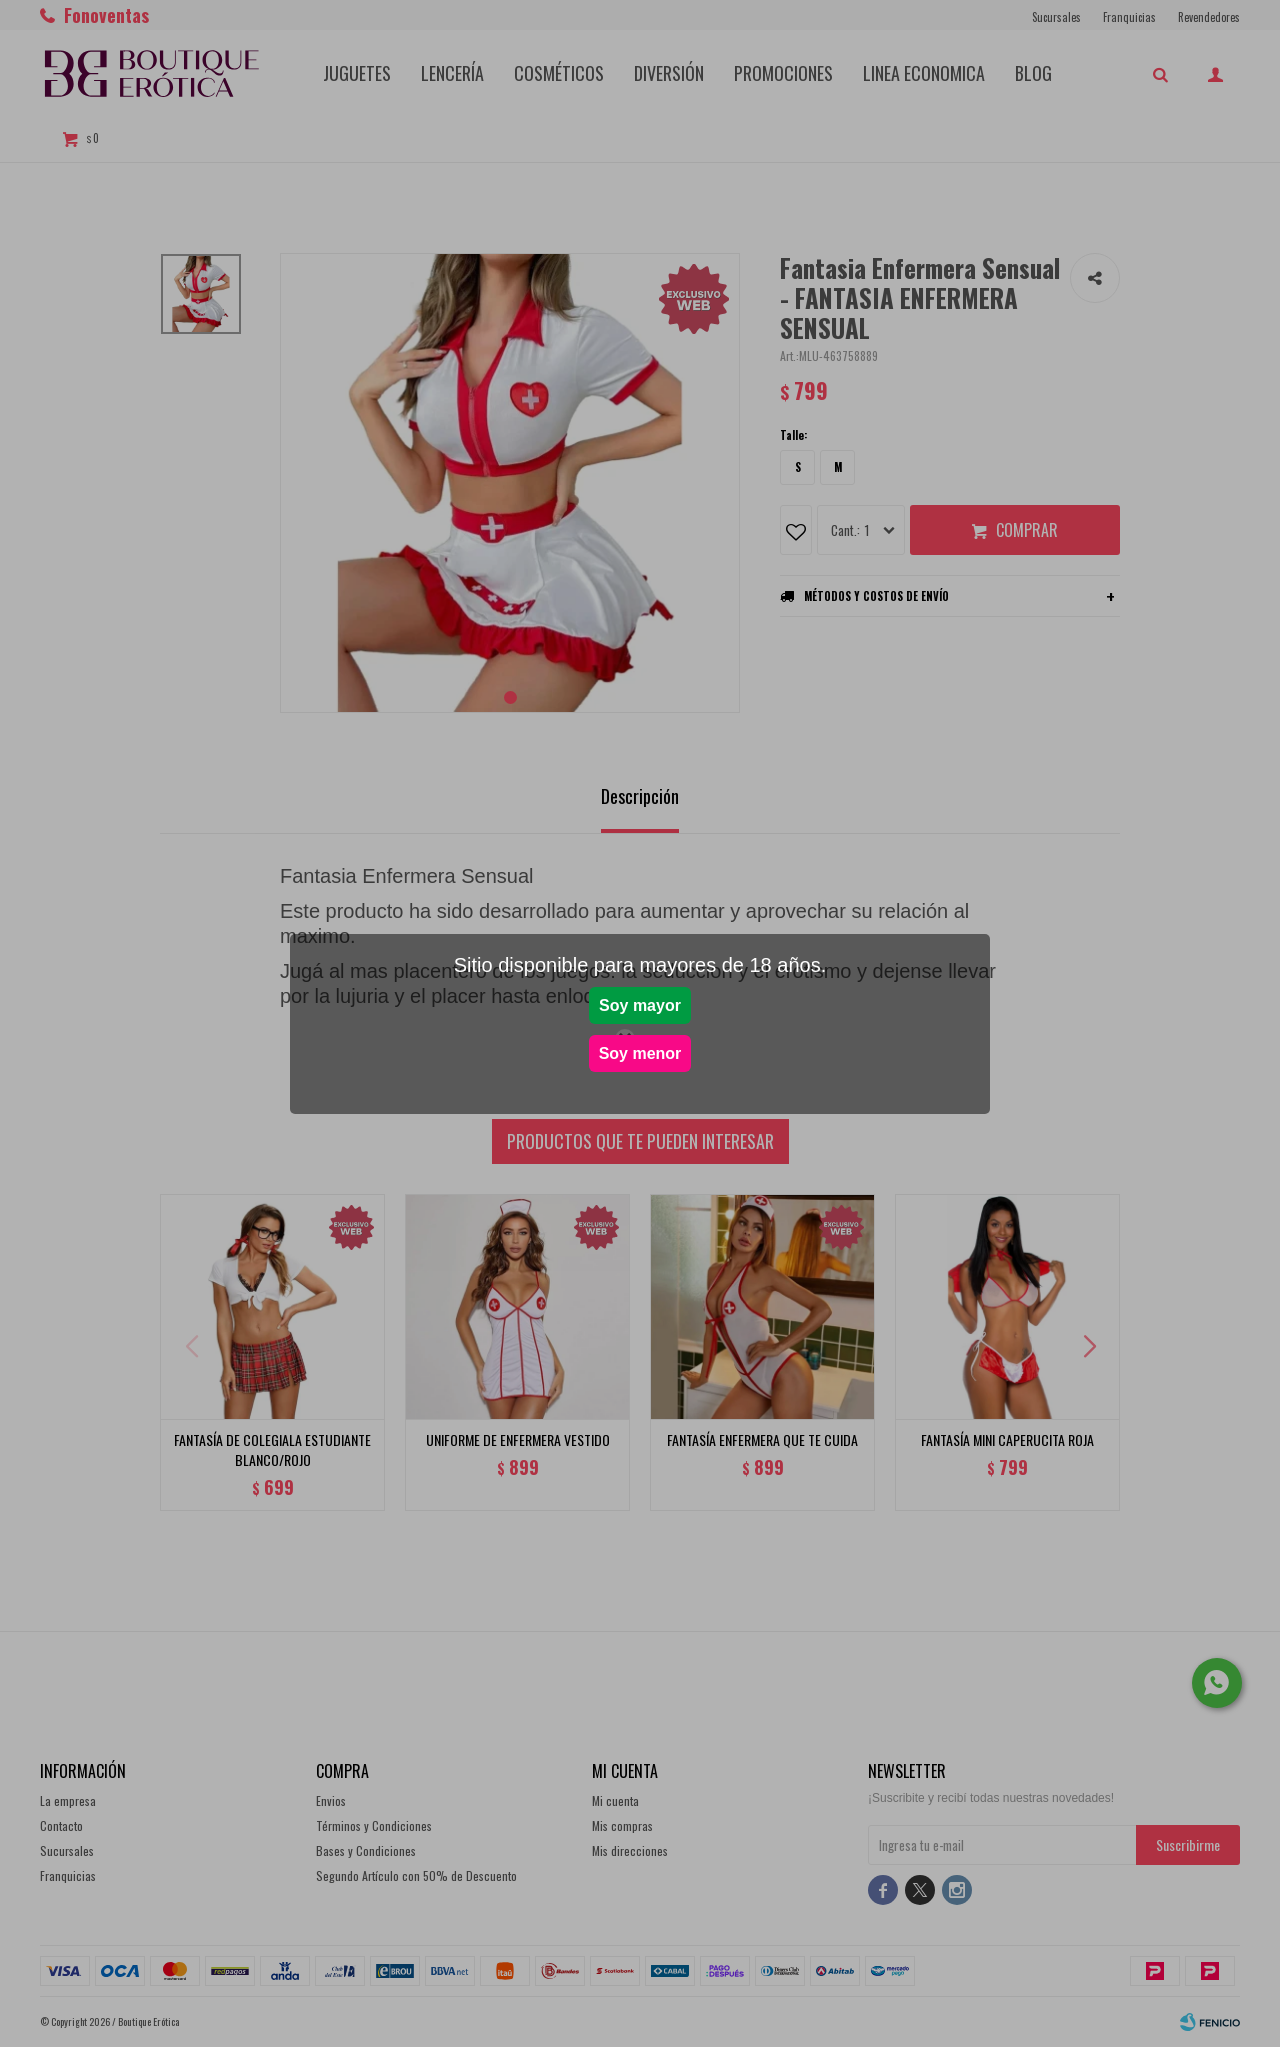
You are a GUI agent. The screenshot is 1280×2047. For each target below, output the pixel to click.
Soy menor (640, 1053)
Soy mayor (640, 1005)
